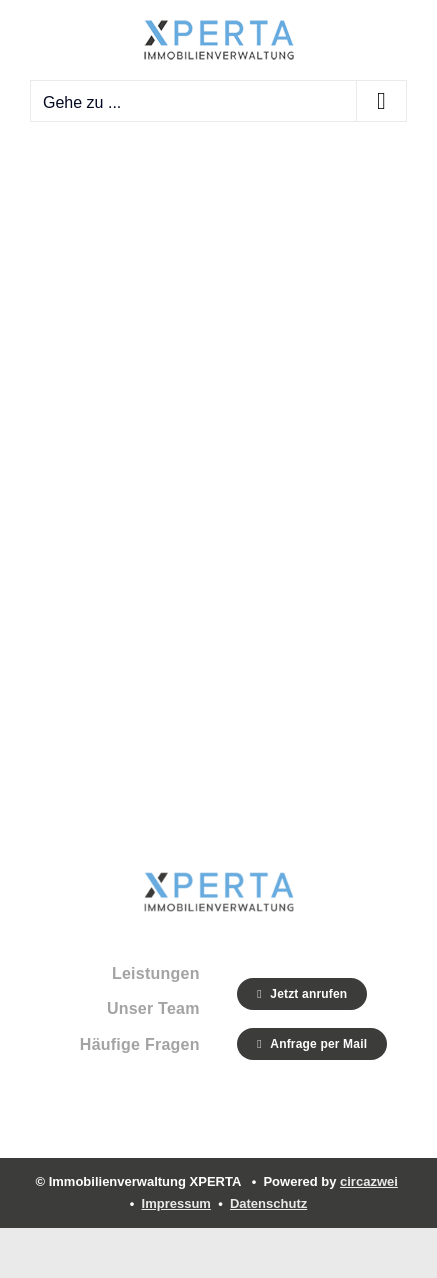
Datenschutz (268, 1203)
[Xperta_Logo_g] (219, 880)
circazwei (369, 1181)
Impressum (176, 1203)
